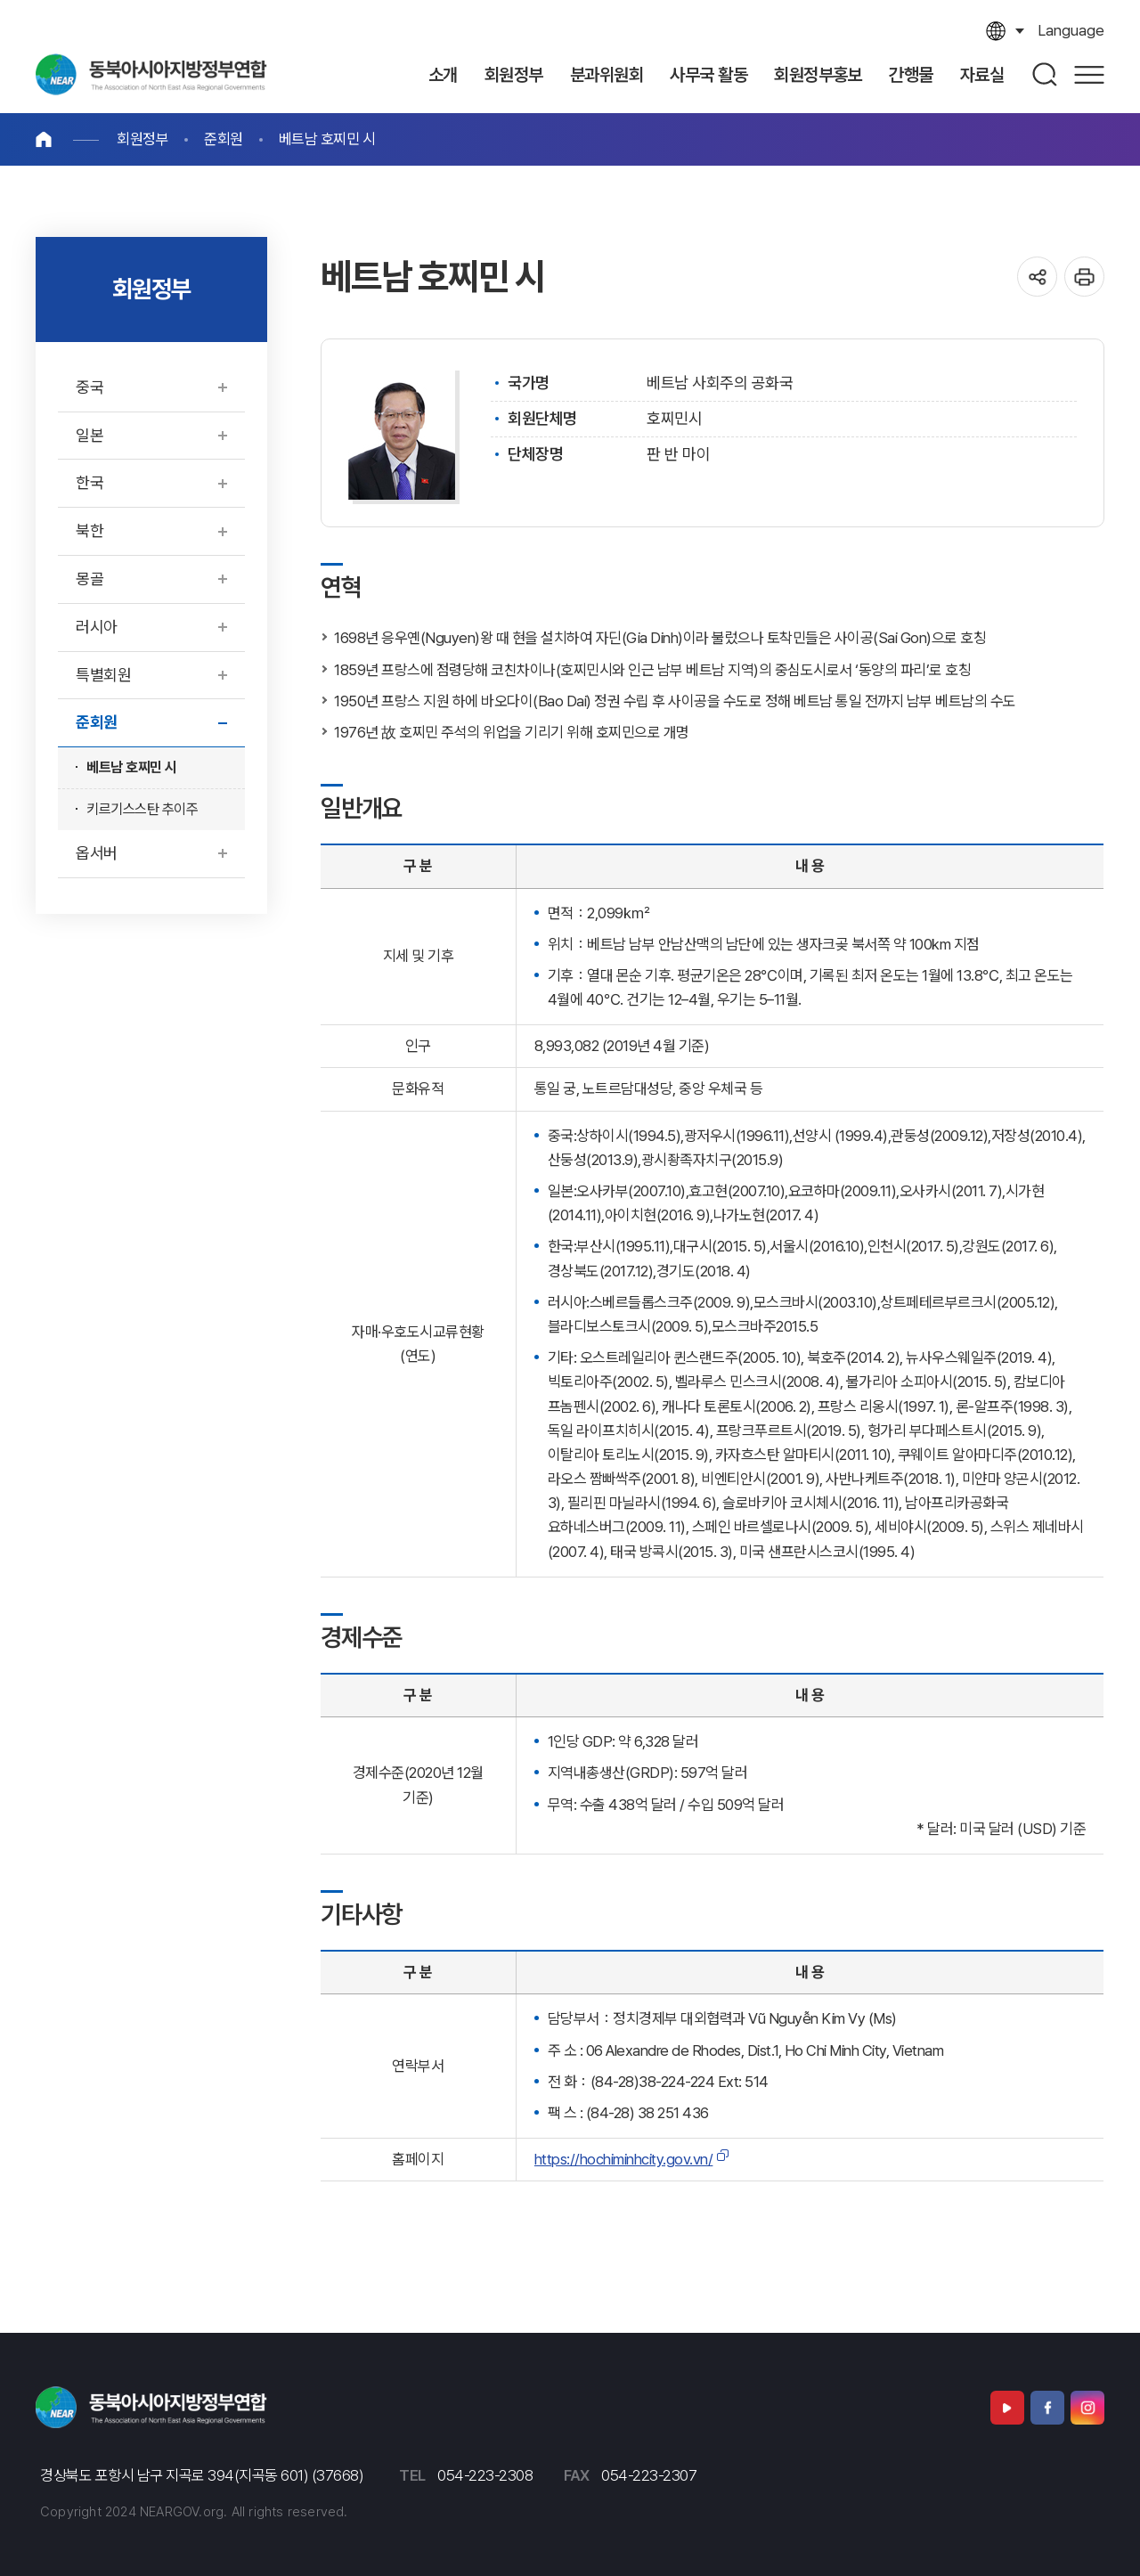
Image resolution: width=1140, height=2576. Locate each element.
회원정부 (142, 139)
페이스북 (1047, 2408)
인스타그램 (1087, 2408)
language (1071, 30)
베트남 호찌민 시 (327, 139)
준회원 (223, 139)
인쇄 (1084, 277)
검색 (1045, 74)
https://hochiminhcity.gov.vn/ (623, 2159)
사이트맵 (1089, 74)
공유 (1037, 277)
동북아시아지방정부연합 (151, 74)
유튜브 (1007, 2408)
